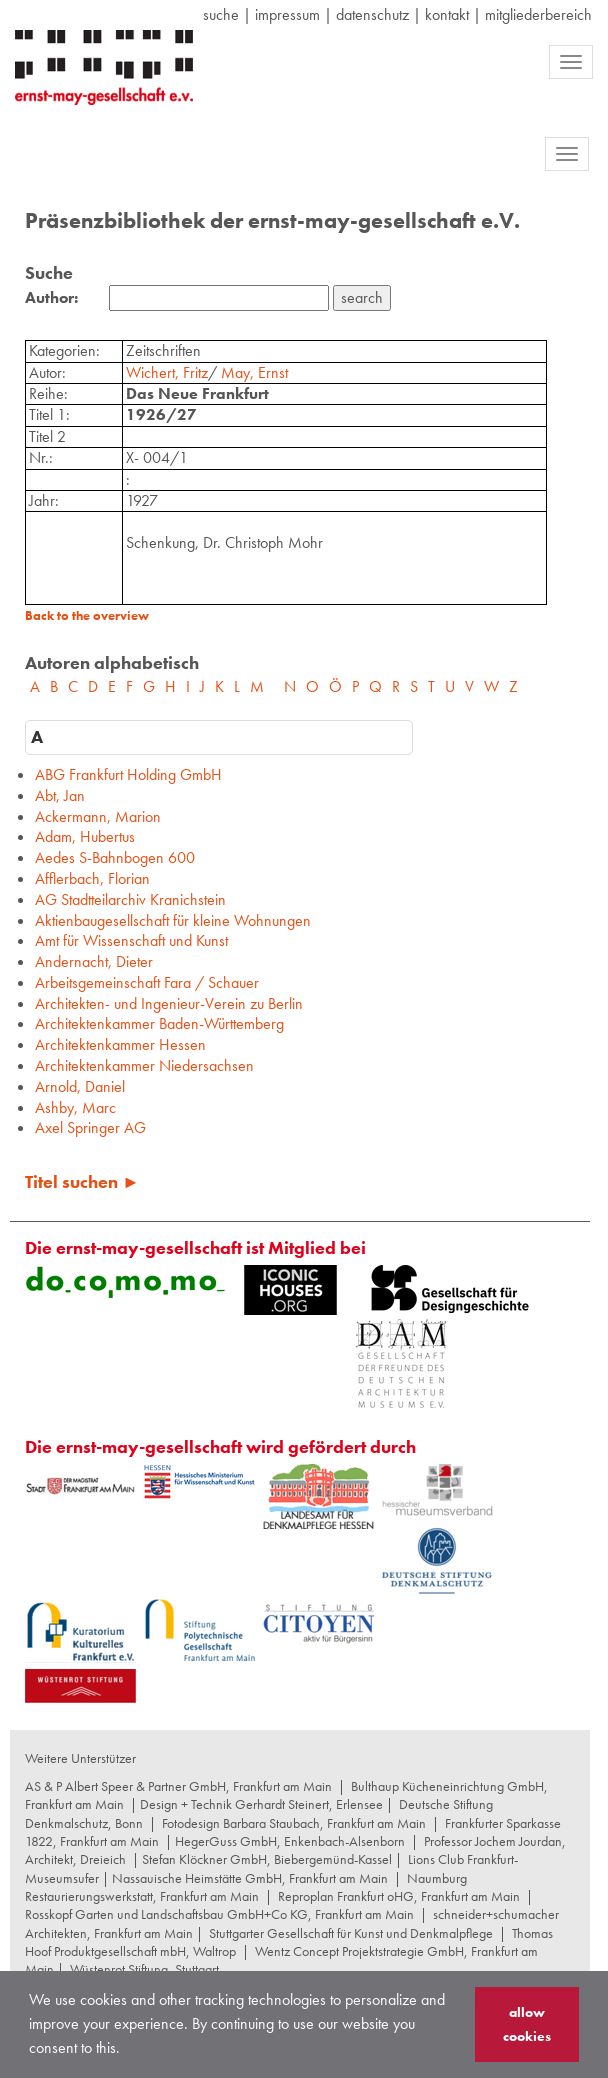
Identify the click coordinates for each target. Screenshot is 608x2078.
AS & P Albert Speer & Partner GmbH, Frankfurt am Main (178, 1786)
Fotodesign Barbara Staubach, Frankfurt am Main (294, 1823)
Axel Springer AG (90, 1127)
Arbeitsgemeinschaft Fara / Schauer (147, 982)
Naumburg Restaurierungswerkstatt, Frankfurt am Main (246, 1887)
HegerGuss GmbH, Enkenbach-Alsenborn (290, 1841)
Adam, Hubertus (85, 836)
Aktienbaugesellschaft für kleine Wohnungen (173, 920)
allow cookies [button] (527, 2024)
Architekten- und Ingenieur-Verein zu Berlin (169, 1003)
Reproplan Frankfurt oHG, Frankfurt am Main (399, 1896)
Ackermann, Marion (98, 816)
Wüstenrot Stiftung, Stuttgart (144, 1969)
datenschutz (372, 14)
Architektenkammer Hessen (120, 1044)
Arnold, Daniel (80, 1086)
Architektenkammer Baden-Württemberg (159, 1023)
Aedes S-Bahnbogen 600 (115, 857)
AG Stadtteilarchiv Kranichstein (130, 899)
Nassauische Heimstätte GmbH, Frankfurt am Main (250, 1878)
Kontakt (447, 14)
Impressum (287, 14)
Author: (51, 298)
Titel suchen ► (82, 1181)
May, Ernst (254, 372)
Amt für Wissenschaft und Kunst (131, 940)
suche (221, 14)
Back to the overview (87, 615)
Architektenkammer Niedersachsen (144, 1065)
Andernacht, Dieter (94, 961)
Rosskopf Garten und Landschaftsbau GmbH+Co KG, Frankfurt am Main (219, 1914)
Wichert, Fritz (167, 372)
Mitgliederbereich (538, 14)
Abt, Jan (60, 795)
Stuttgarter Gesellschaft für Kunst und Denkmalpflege (351, 1933)
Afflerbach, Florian (92, 878)
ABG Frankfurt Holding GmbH (128, 774)
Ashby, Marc (75, 1107)
